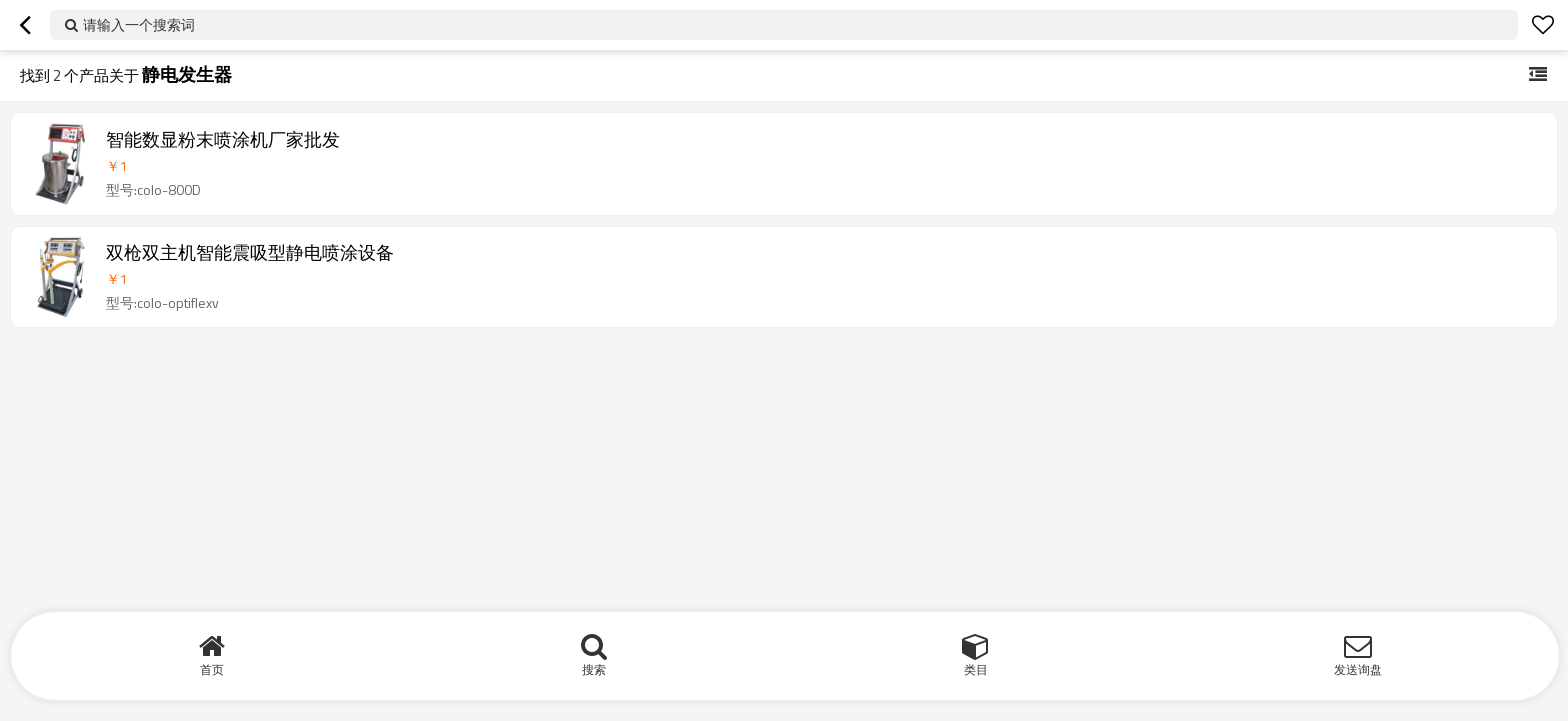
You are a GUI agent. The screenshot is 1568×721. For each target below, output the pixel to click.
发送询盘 (1358, 669)
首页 (212, 669)
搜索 (594, 669)
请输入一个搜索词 (139, 24)
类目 (976, 669)
